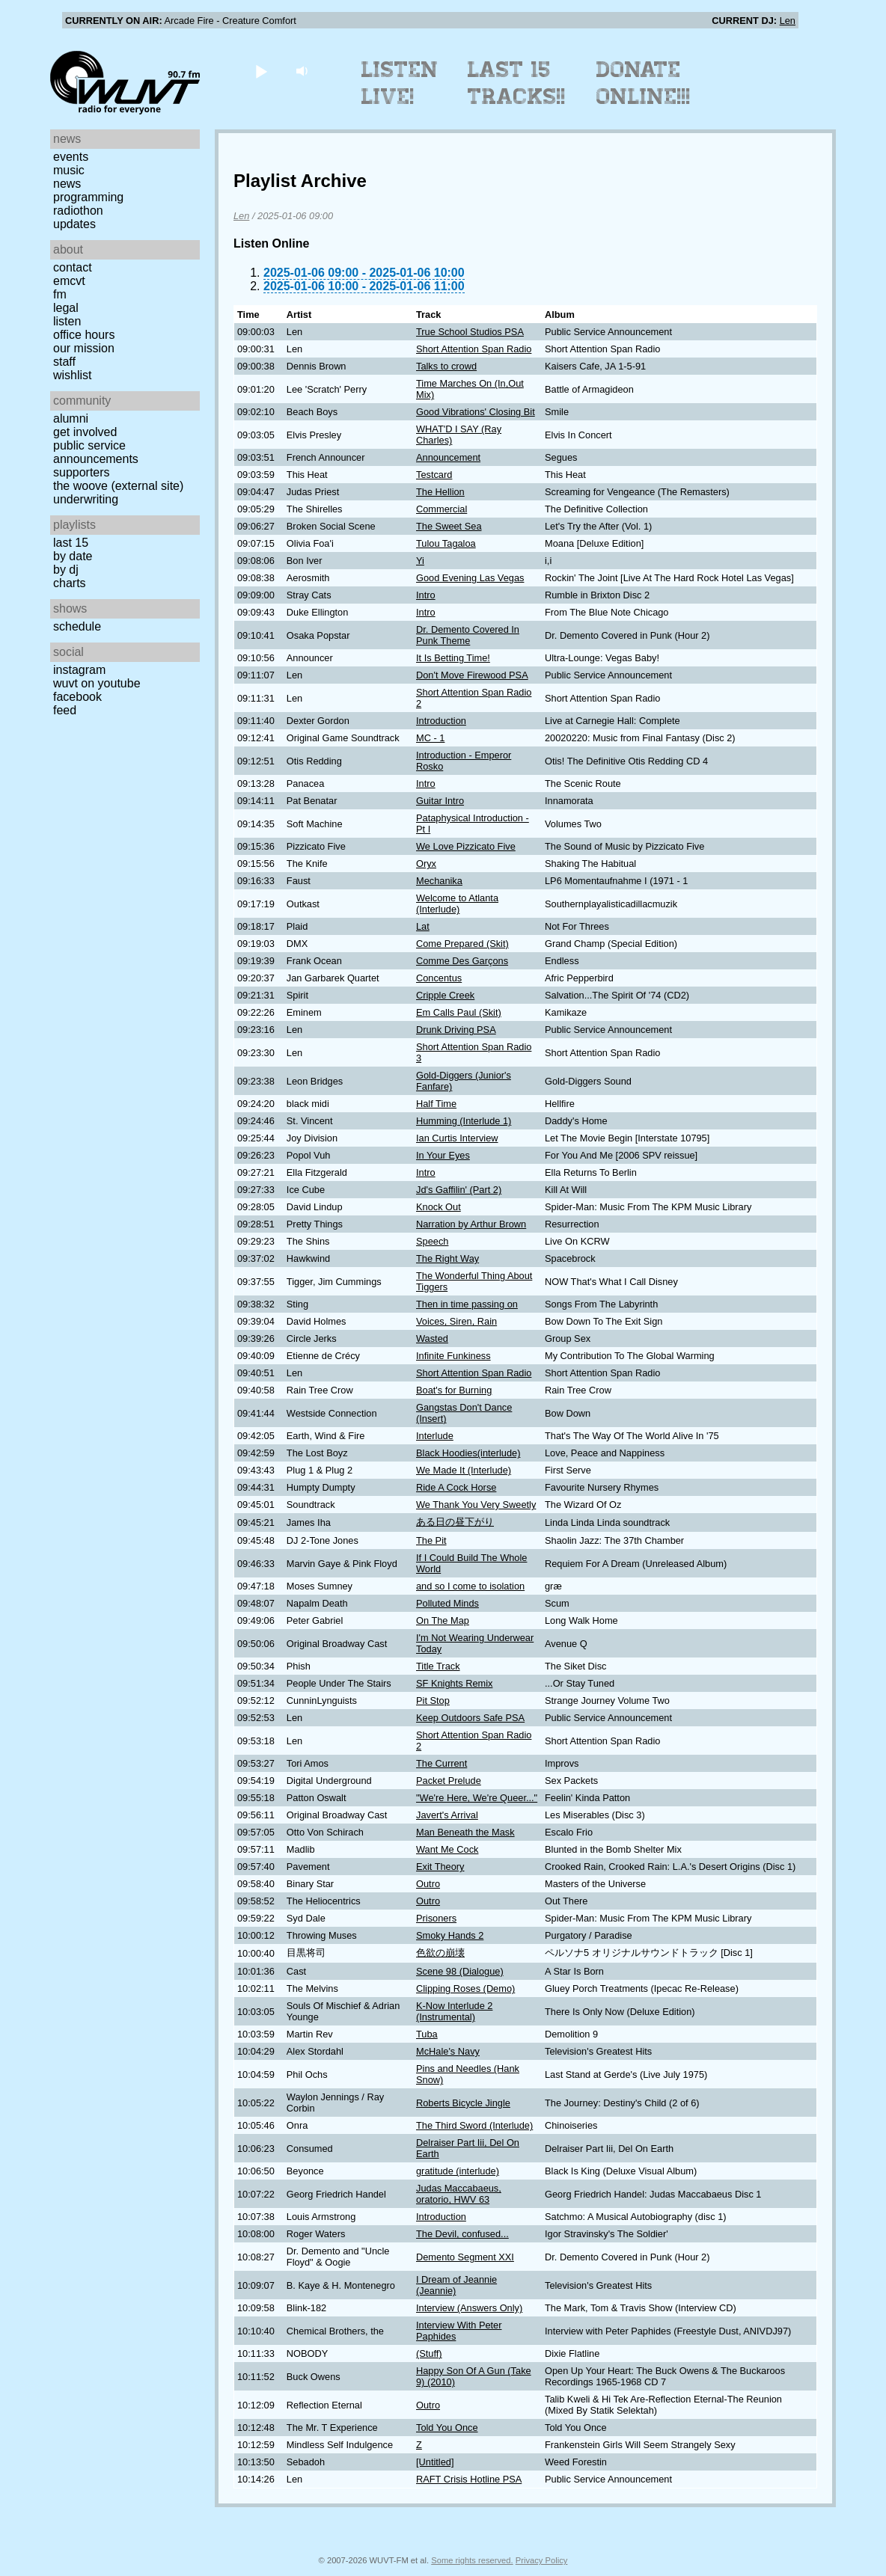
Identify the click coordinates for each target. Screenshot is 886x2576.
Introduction (441, 720)
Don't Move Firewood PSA (472, 675)
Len (787, 20)
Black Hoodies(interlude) (468, 1453)
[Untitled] (435, 2462)
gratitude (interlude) (457, 2171)
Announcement (448, 457)
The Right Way (447, 1258)
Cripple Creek (445, 995)
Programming (88, 197)
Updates (74, 224)
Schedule (77, 626)
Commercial (441, 509)
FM (60, 294)
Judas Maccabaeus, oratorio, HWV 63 (458, 2194)
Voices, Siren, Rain (456, 1321)
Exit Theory (440, 1866)
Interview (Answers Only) (469, 2307)
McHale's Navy (448, 2051)
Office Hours (83, 334)
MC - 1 (430, 737)
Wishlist (72, 375)
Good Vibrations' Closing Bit (475, 411)
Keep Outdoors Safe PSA (470, 1717)
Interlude (434, 1435)
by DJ (66, 569)
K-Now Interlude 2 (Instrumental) (454, 2011)
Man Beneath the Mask (465, 1832)
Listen (67, 321)
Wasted (432, 1338)
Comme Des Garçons (462, 960)
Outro (428, 1883)
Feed (64, 710)
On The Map (442, 1620)
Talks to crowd (446, 366)
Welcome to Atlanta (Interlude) (457, 903)
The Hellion (440, 491)
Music (69, 170)
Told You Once (447, 2427)
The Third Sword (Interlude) (474, 2125)
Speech (432, 1241)
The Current (441, 1763)
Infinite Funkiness (453, 1355)
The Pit (431, 1540)
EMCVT (69, 281)
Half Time (436, 1103)
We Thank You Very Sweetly (476, 1504)
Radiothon (78, 210)
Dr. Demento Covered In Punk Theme (467, 635)
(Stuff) (429, 2353)
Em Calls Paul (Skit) (458, 1012)
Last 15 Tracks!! (517, 83)
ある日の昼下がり (455, 1521)
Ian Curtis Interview (457, 1138)
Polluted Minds (447, 1603)
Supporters (81, 472)
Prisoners (436, 1918)
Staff (64, 361)
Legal (66, 307)
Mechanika (439, 880)
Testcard (434, 474)
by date (72, 556)
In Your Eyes (443, 1155)
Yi (420, 560)
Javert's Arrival (447, 1815)
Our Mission (83, 348)
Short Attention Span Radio (473, 349)
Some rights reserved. (472, 2560)
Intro (426, 595)
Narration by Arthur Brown (471, 1224)
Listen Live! (400, 83)
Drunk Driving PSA (456, 1029)
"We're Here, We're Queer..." (476, 1797)
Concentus (439, 978)
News (67, 183)
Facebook (77, 696)
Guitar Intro (440, 800)
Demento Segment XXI (465, 2257)
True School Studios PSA (470, 331)
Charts (69, 583)
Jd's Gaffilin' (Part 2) (458, 1189)
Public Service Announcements (95, 452)
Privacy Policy (542, 2560)
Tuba (427, 2034)
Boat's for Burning (454, 1390)
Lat (423, 926)
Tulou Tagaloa (446, 543)
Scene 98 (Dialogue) (460, 1971)
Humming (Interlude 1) (463, 1120)
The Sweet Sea (449, 526)
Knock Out (438, 1206)
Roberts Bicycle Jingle (463, 2103)
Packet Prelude (448, 1780)
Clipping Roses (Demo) (465, 1988)
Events (70, 156)
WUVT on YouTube (97, 683)
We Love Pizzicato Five (466, 846)
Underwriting (85, 499)
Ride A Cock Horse (456, 1487)
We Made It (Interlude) (463, 1470)
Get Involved (85, 432)
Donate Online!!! (643, 83)
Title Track (438, 1666)
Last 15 (70, 542)
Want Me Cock (447, 1849)
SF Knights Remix (454, 1683)
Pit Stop (433, 1700)
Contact (72, 267)
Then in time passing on (467, 1304)
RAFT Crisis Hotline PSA (469, 2479)
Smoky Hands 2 (449, 1935)
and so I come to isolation (470, 1586)
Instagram (79, 669)
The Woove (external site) (118, 485)
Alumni (70, 418)
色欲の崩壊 (440, 1952)
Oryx (426, 863)
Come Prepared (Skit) (462, 943)
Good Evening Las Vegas (470, 577)
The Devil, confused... (462, 2233)
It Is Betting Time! (453, 657)
